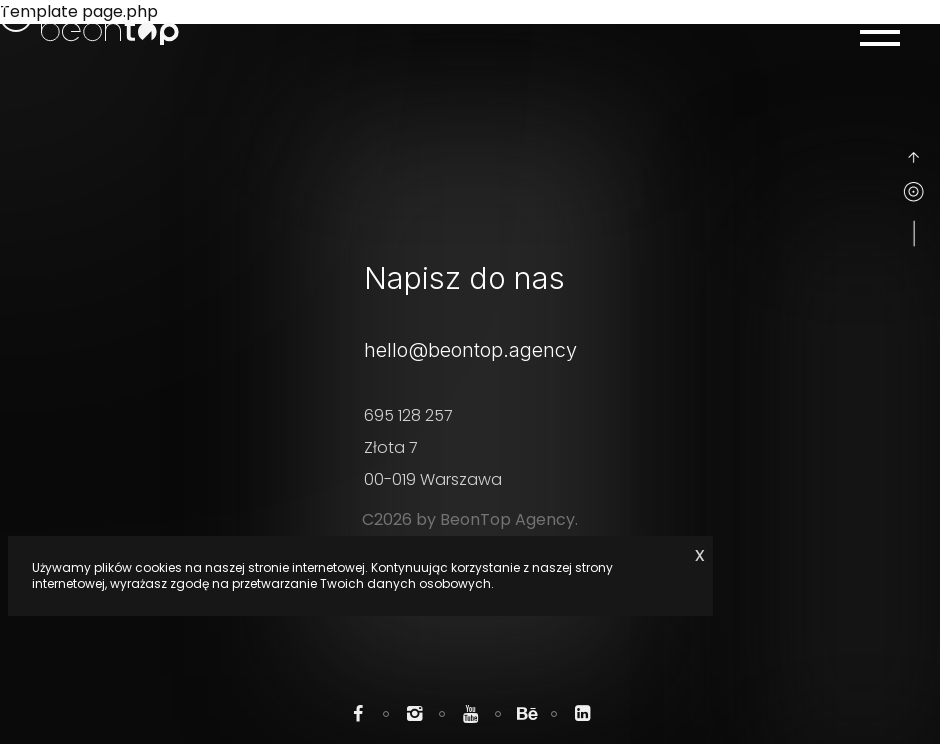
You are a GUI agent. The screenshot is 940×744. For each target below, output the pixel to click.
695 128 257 (408, 415)
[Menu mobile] (880, 32)
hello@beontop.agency (470, 350)
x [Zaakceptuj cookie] (700, 554)
